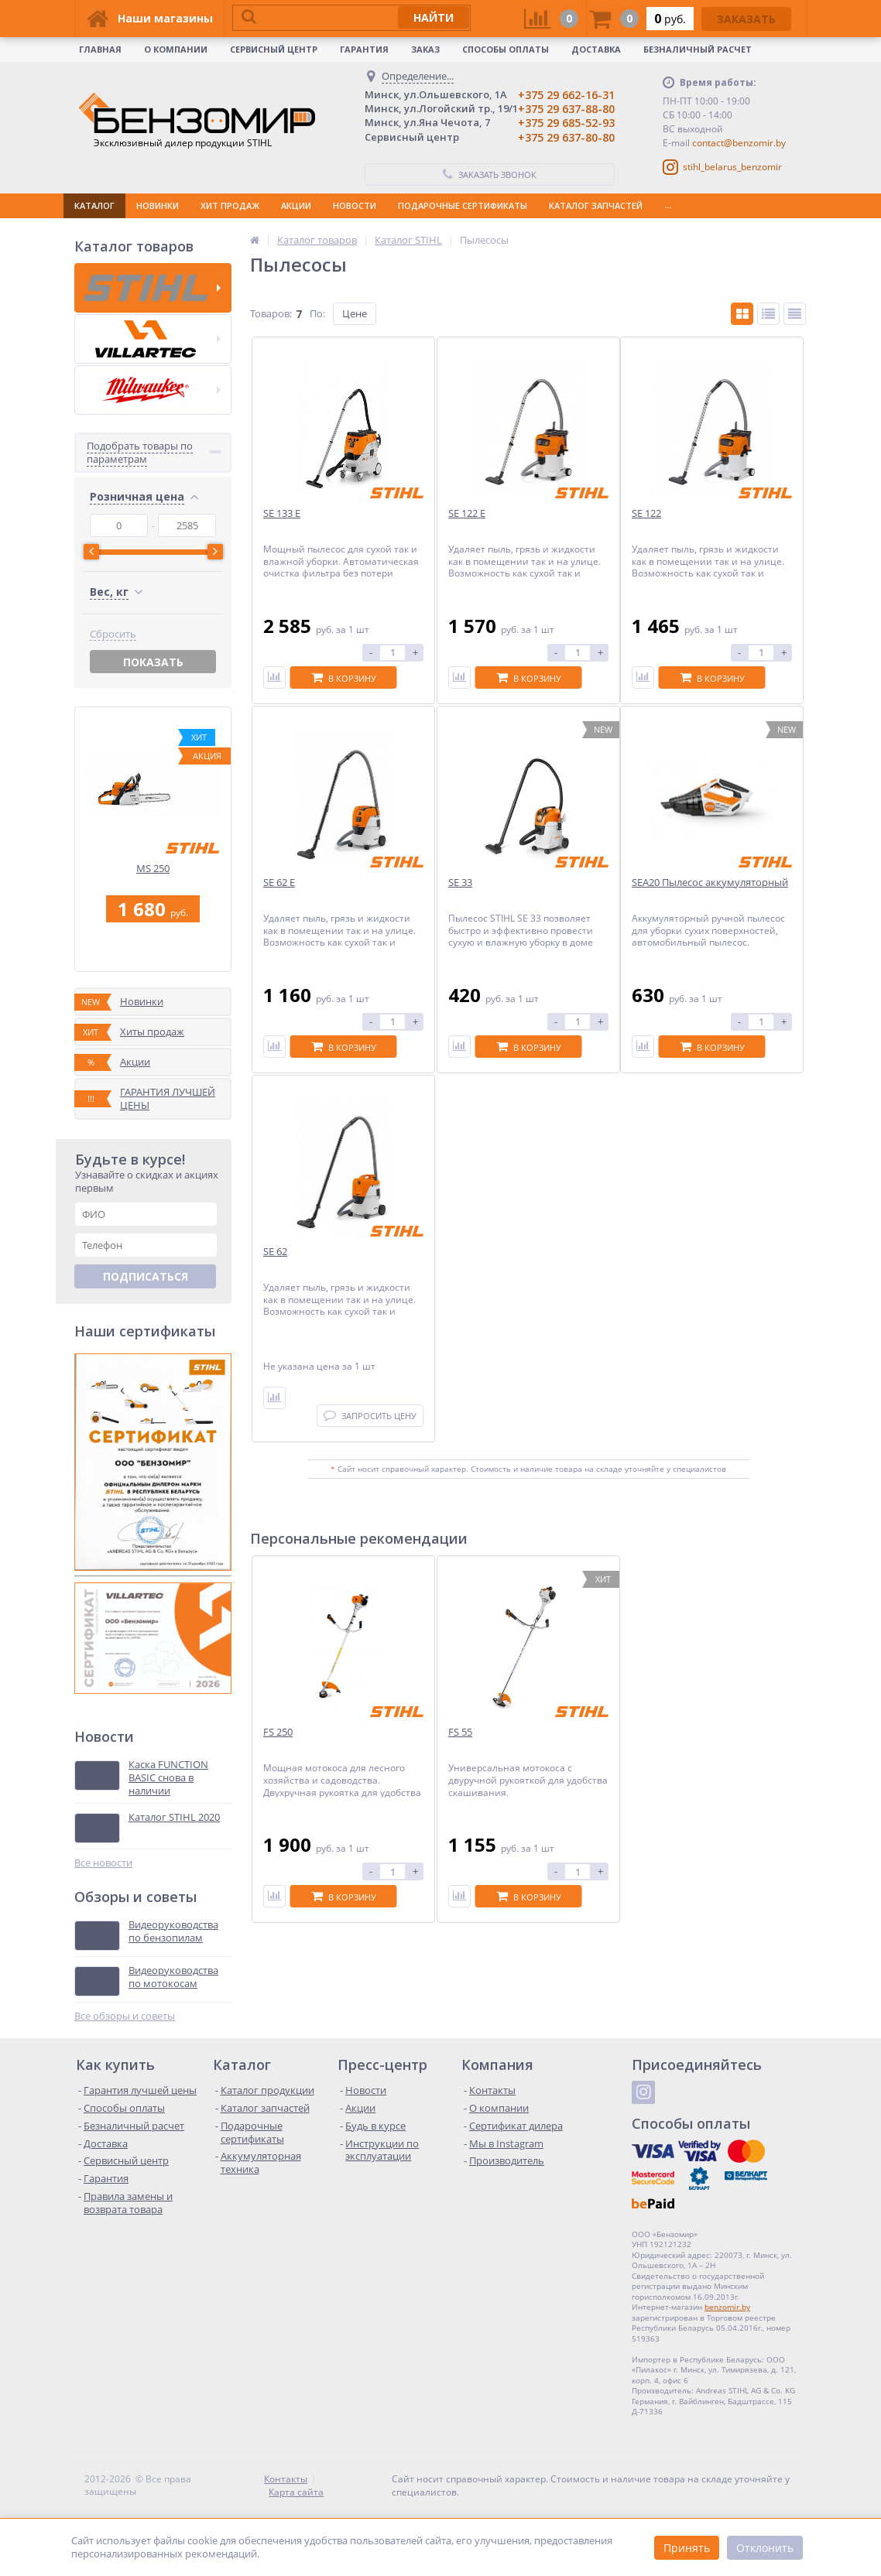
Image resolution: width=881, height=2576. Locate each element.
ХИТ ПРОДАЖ (230, 205)
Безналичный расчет (697, 49)
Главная (100, 49)
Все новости (103, 1863)
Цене (354, 313)
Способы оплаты (505, 49)
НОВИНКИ (157, 205)
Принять (686, 2547)
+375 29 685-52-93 (566, 122)
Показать (153, 662)
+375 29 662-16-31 (566, 94)
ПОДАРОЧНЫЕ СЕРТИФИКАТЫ (462, 205)
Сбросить (113, 634)
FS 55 (460, 1732)
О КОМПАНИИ (175, 49)
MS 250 (153, 868)
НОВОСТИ (354, 205)
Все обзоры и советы (124, 2016)
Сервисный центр (273, 49)
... (667, 204)
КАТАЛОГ (94, 205)
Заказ (425, 49)
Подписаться (145, 1276)
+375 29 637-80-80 (566, 137)
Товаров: (271, 313)
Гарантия (364, 49)
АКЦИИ (296, 205)
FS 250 (278, 1732)
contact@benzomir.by (739, 142)
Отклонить (765, 2547)
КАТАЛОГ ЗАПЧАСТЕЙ (596, 205)
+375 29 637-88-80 (566, 108)
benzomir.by (727, 2306)
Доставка (596, 49)
